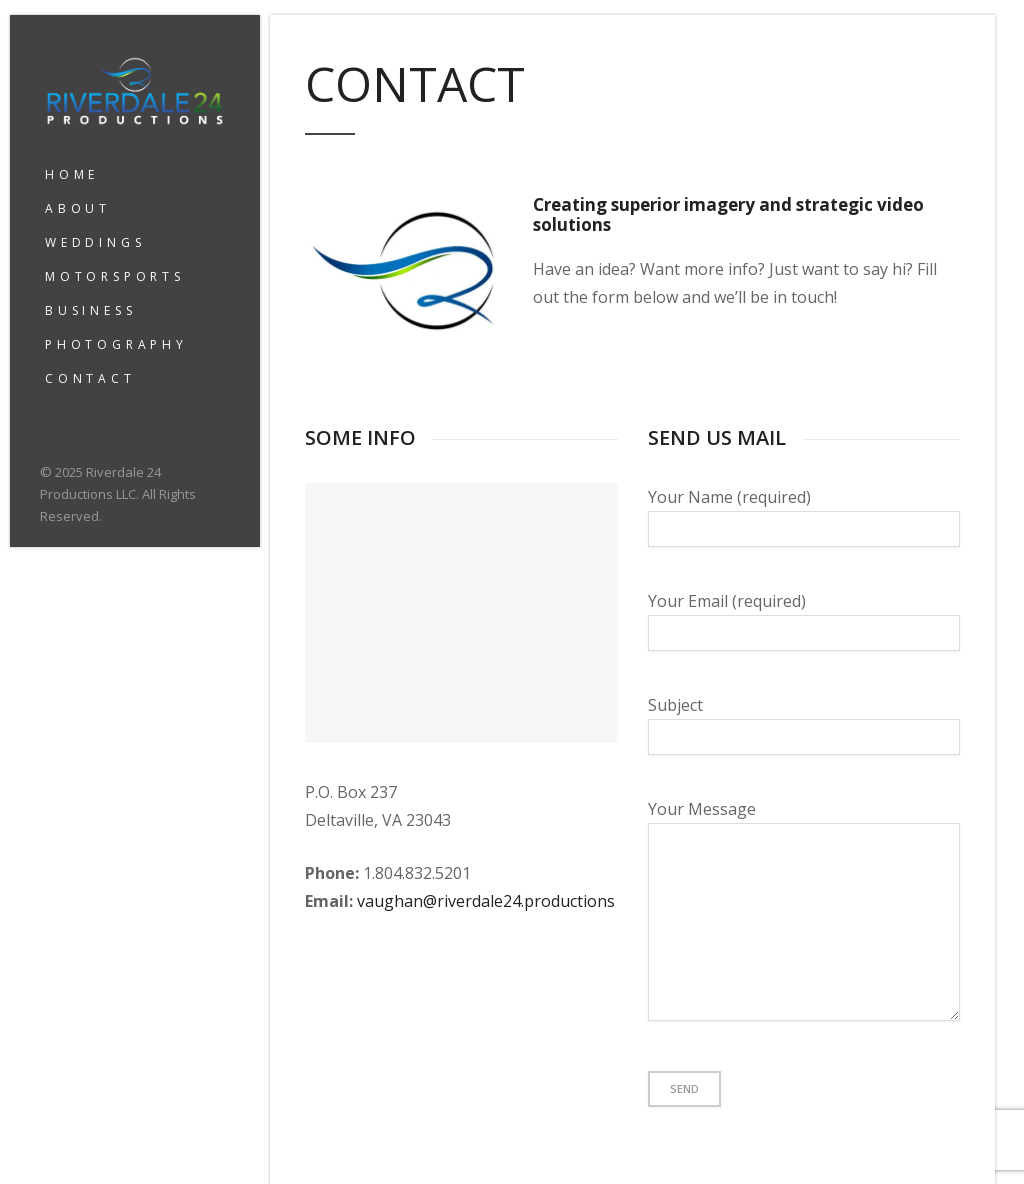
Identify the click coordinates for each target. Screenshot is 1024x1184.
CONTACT (90, 378)
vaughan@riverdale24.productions (486, 901)
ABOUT (78, 208)
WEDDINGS (95, 242)
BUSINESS (90, 310)
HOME (72, 174)
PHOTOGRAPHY (116, 344)
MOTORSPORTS (115, 276)
